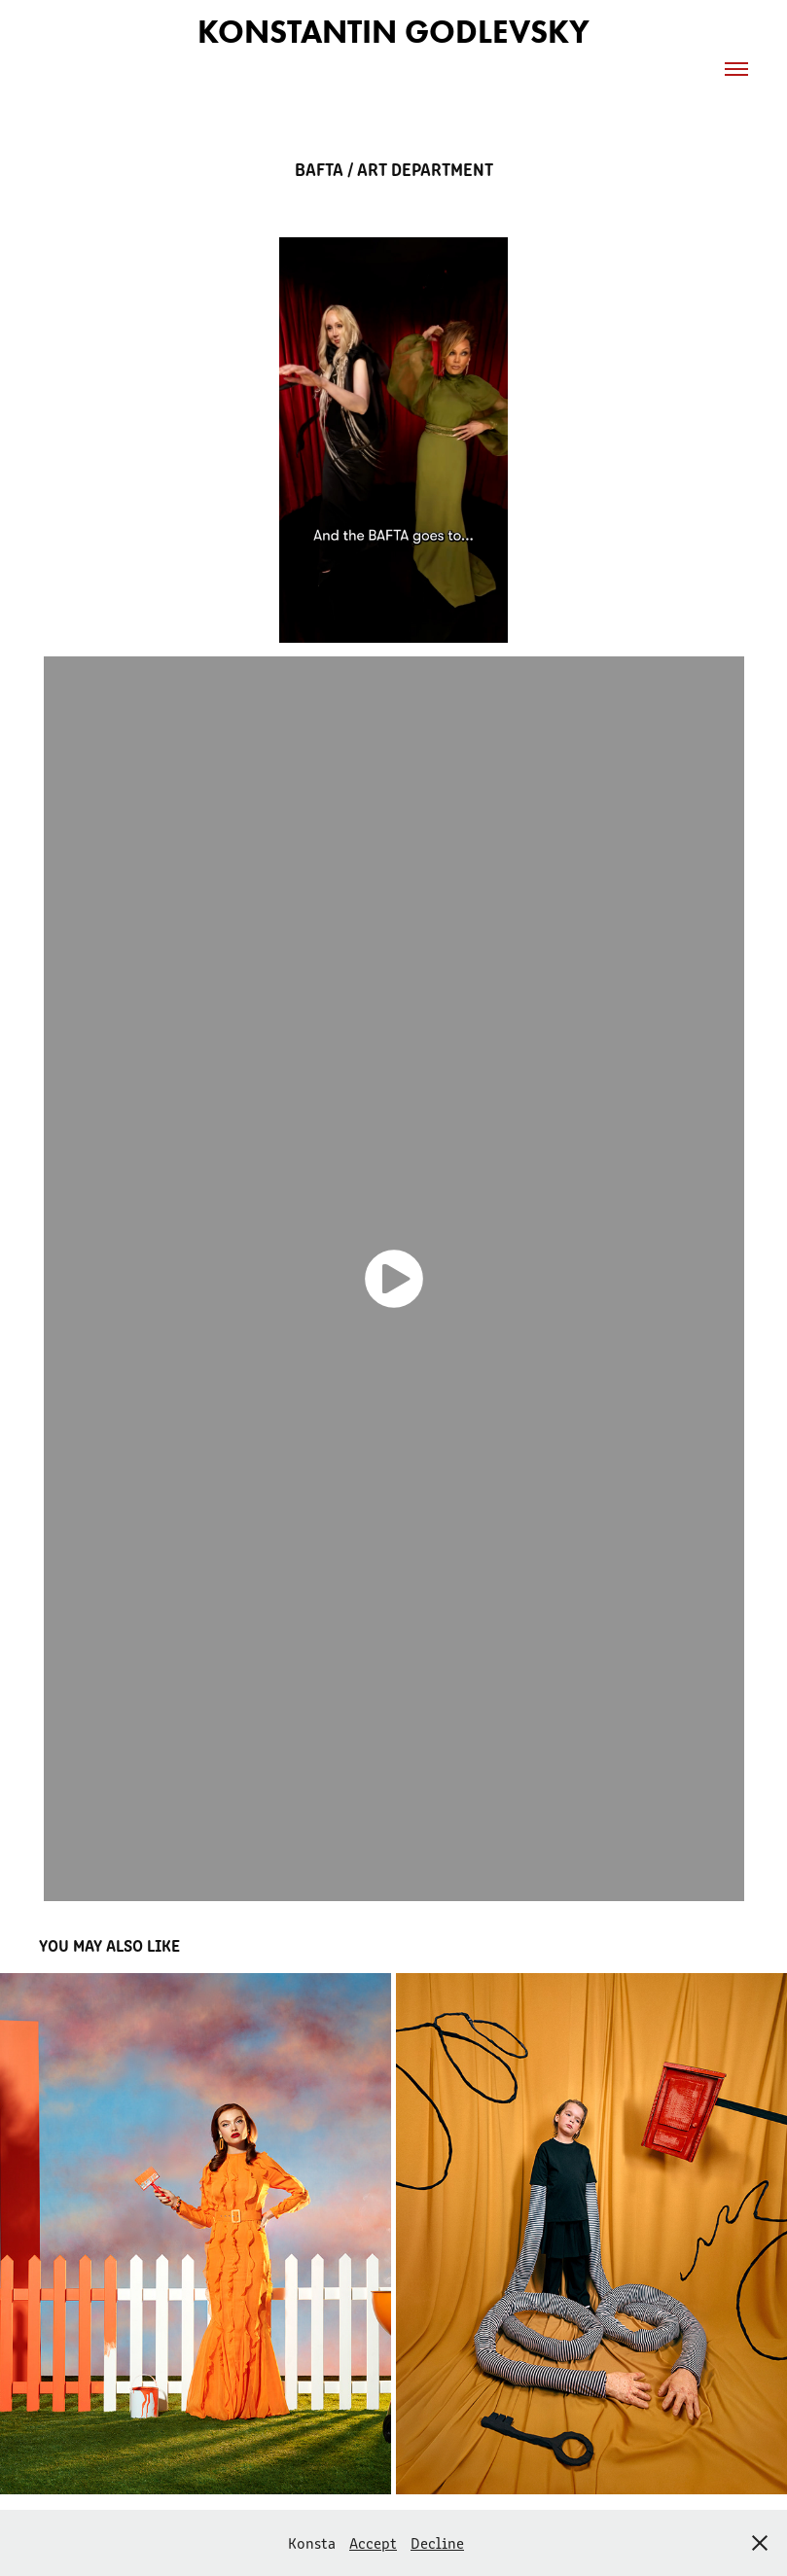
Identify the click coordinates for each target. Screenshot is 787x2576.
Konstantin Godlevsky (393, 32)
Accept (373, 2542)
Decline (437, 2542)
